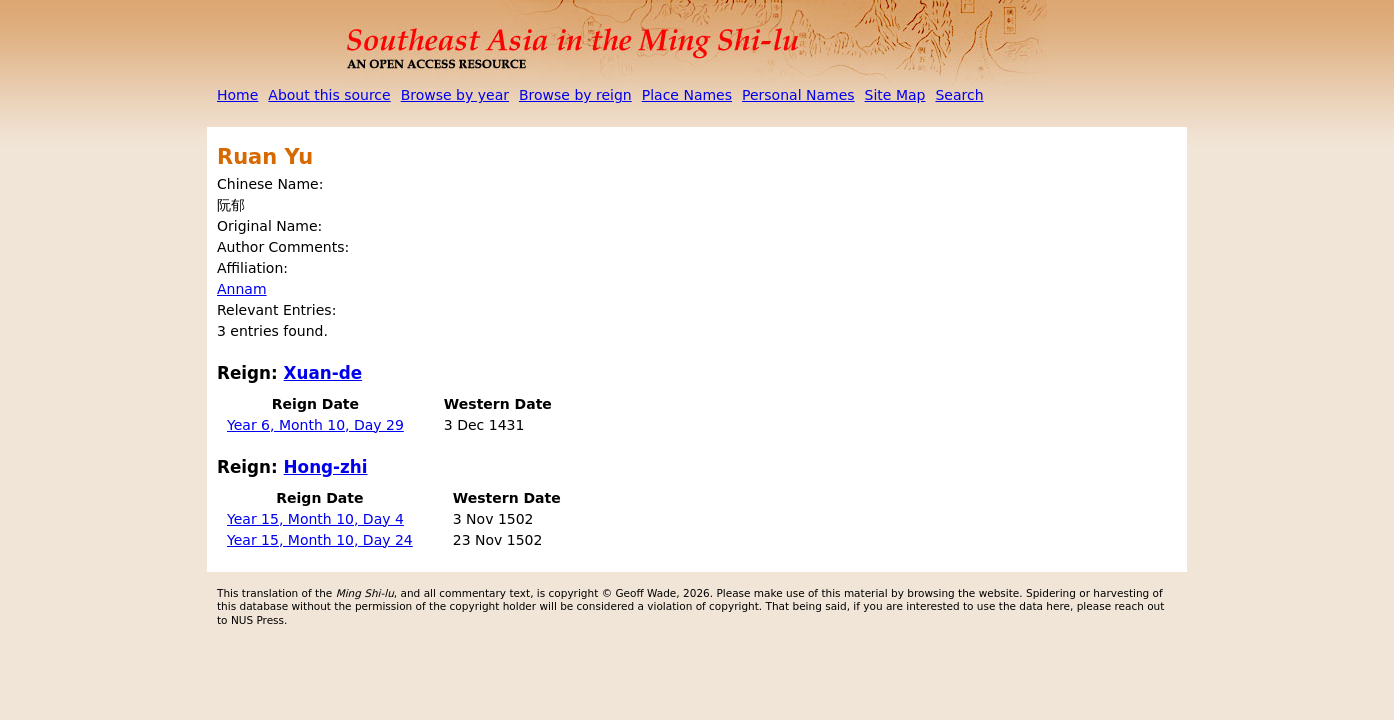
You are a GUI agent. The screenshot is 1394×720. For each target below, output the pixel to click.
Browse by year (455, 95)
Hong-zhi (326, 467)
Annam (242, 289)
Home (237, 95)
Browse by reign (575, 95)
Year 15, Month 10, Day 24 (320, 540)
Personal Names (798, 95)
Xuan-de (323, 373)
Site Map (895, 95)
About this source (329, 95)
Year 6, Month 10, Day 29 (315, 425)
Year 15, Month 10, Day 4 (315, 519)
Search (959, 95)
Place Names (687, 95)
